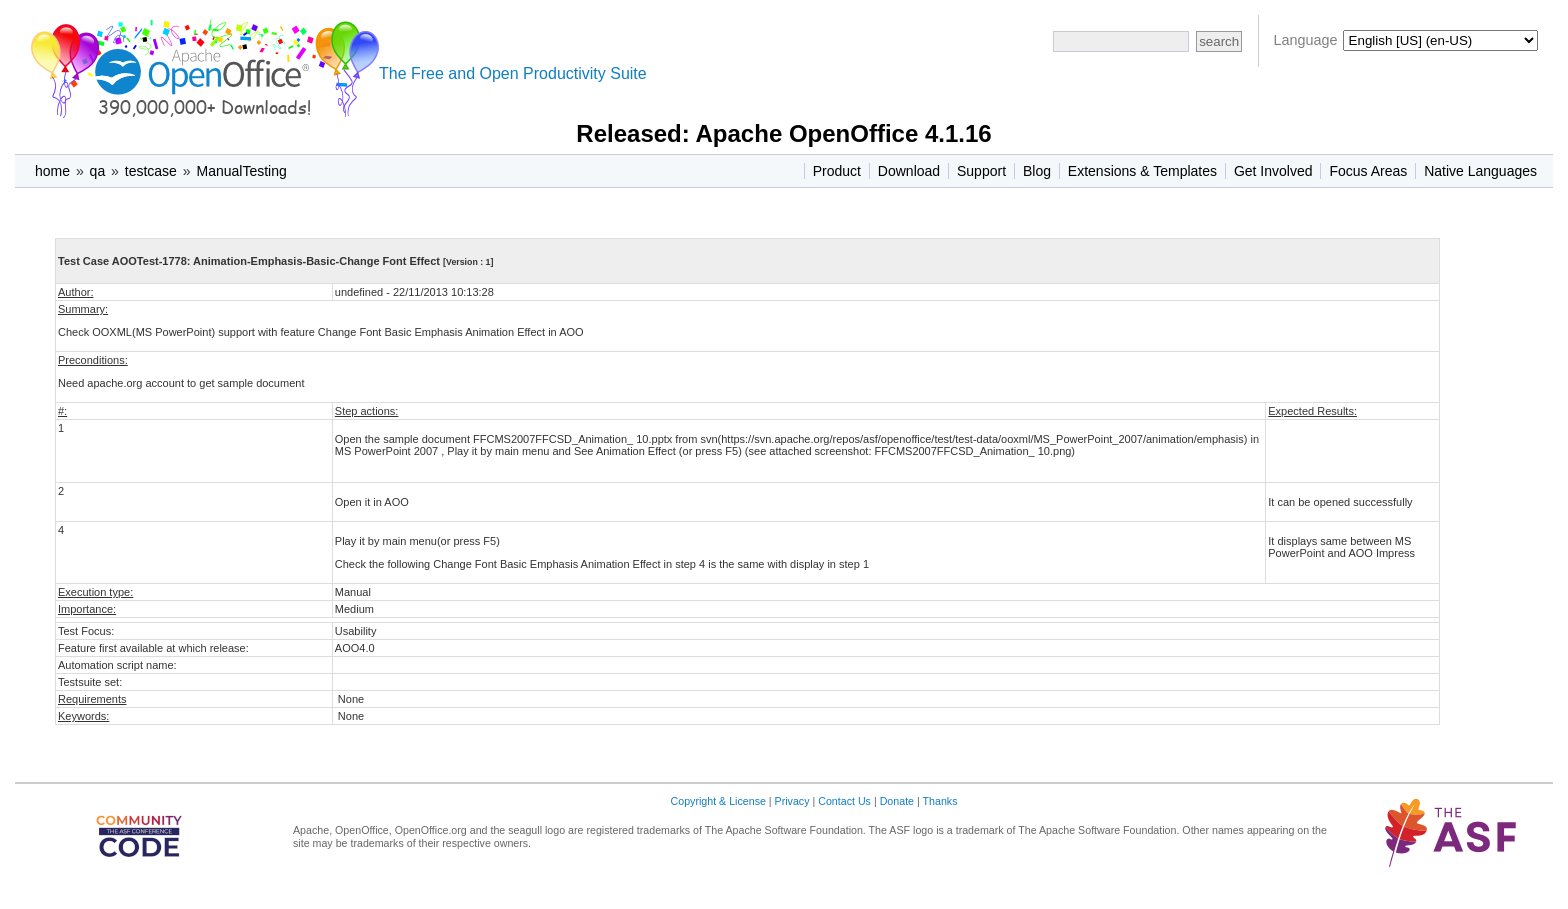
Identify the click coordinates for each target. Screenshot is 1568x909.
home (52, 171)
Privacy (792, 801)
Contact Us (844, 801)
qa (98, 171)
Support (981, 171)
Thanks (940, 801)
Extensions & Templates (1142, 171)
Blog (1037, 171)
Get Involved (1273, 171)
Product (837, 171)
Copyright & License (718, 801)
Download (909, 171)
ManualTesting (241, 171)
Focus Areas (1368, 171)
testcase (151, 171)
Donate (897, 801)
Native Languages (1480, 171)
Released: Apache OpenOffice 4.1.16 (783, 133)
